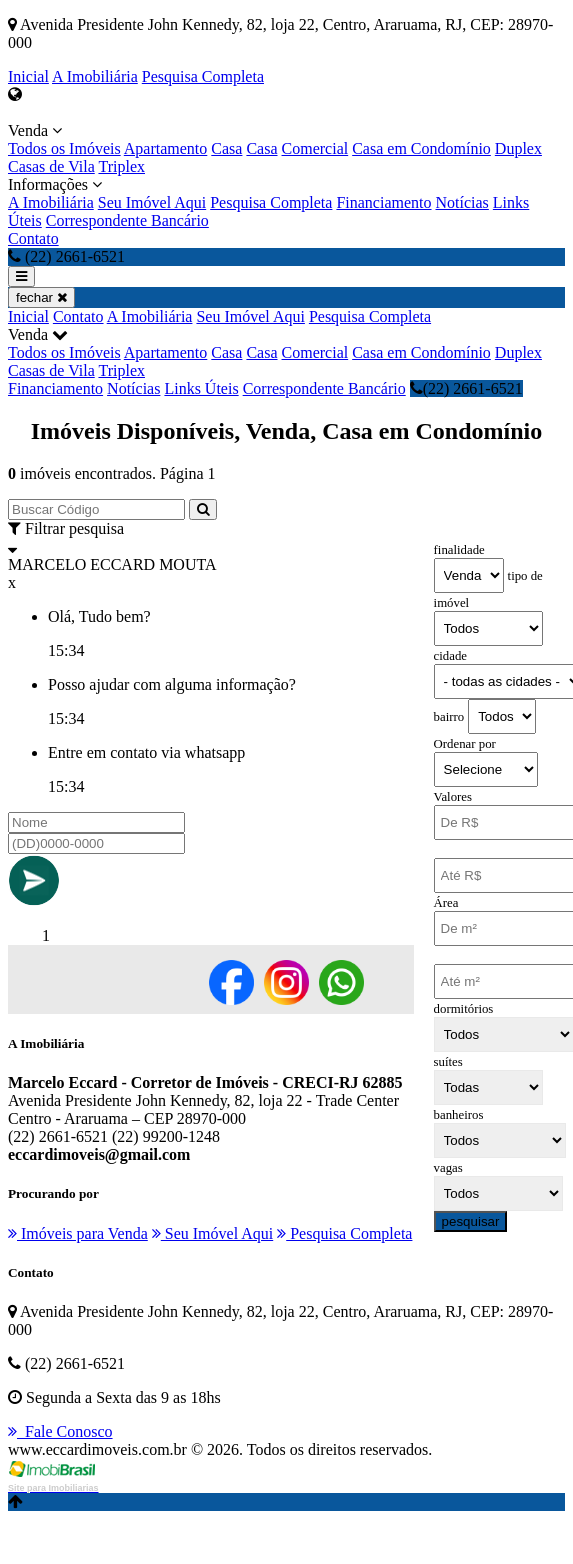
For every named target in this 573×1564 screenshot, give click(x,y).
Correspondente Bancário (127, 220)
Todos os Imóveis (64, 148)
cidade (450, 656)
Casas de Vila (51, 166)
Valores (453, 797)
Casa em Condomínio (421, 148)
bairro (449, 717)
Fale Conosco (60, 1431)
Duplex (518, 148)
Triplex (121, 166)
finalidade (459, 550)
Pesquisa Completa (203, 76)
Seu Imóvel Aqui (152, 202)
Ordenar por (465, 744)
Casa (226, 148)
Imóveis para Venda (78, 1233)
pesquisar (471, 1221)
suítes (448, 1062)
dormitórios (464, 1009)
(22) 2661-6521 (466, 388)
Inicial (28, 76)
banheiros (459, 1115)
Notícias (462, 202)
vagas (448, 1168)
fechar (41, 297)
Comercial (315, 148)
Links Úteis (201, 388)
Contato (33, 238)
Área (446, 903)
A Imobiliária (95, 76)
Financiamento (383, 202)
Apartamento (166, 148)
